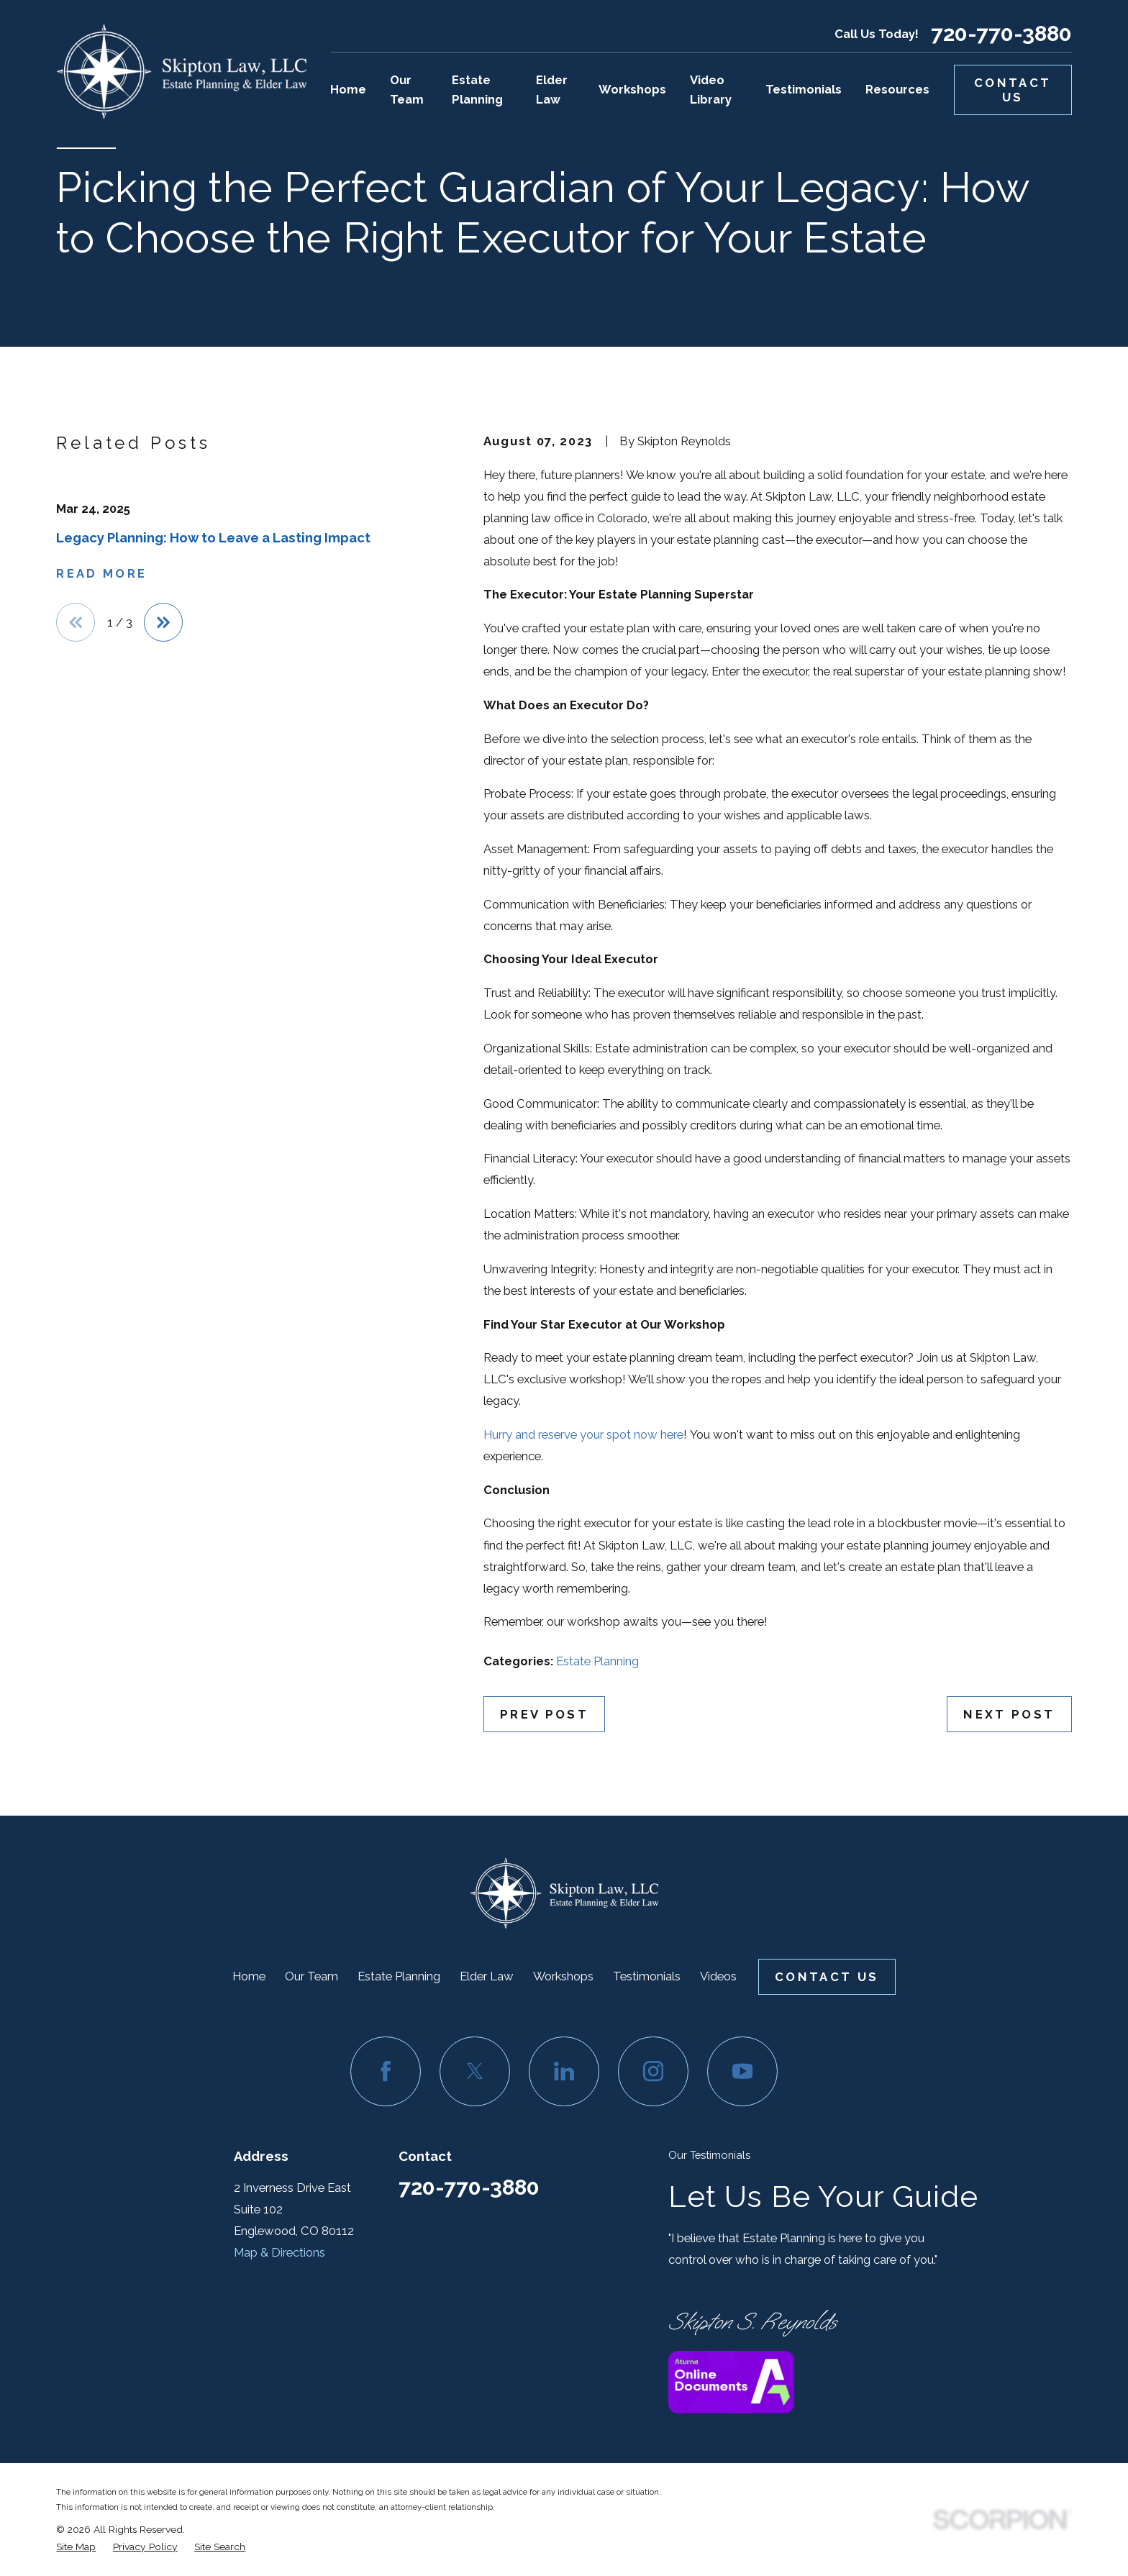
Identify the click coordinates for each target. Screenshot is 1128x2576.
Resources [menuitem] (897, 89)
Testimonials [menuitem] (803, 89)
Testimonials (647, 1976)
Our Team (311, 1976)
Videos (718, 1976)
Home (248, 1976)
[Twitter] (474, 2071)
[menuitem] (76, 2546)
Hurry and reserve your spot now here (583, 1434)
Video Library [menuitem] (711, 89)
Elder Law (487, 1976)
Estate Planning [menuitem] (477, 89)
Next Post (1009, 1714)
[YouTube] (742, 2071)
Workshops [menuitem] (632, 89)
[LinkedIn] (564, 2071)
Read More (101, 573)
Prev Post (544, 1714)
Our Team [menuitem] (407, 89)
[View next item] (163, 622)
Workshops (563, 1976)
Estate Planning (597, 1661)
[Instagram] (653, 2071)
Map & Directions (279, 2252)
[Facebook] (385, 2071)
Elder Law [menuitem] (552, 89)
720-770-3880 (1001, 34)
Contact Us (1012, 90)
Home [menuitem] (348, 89)
